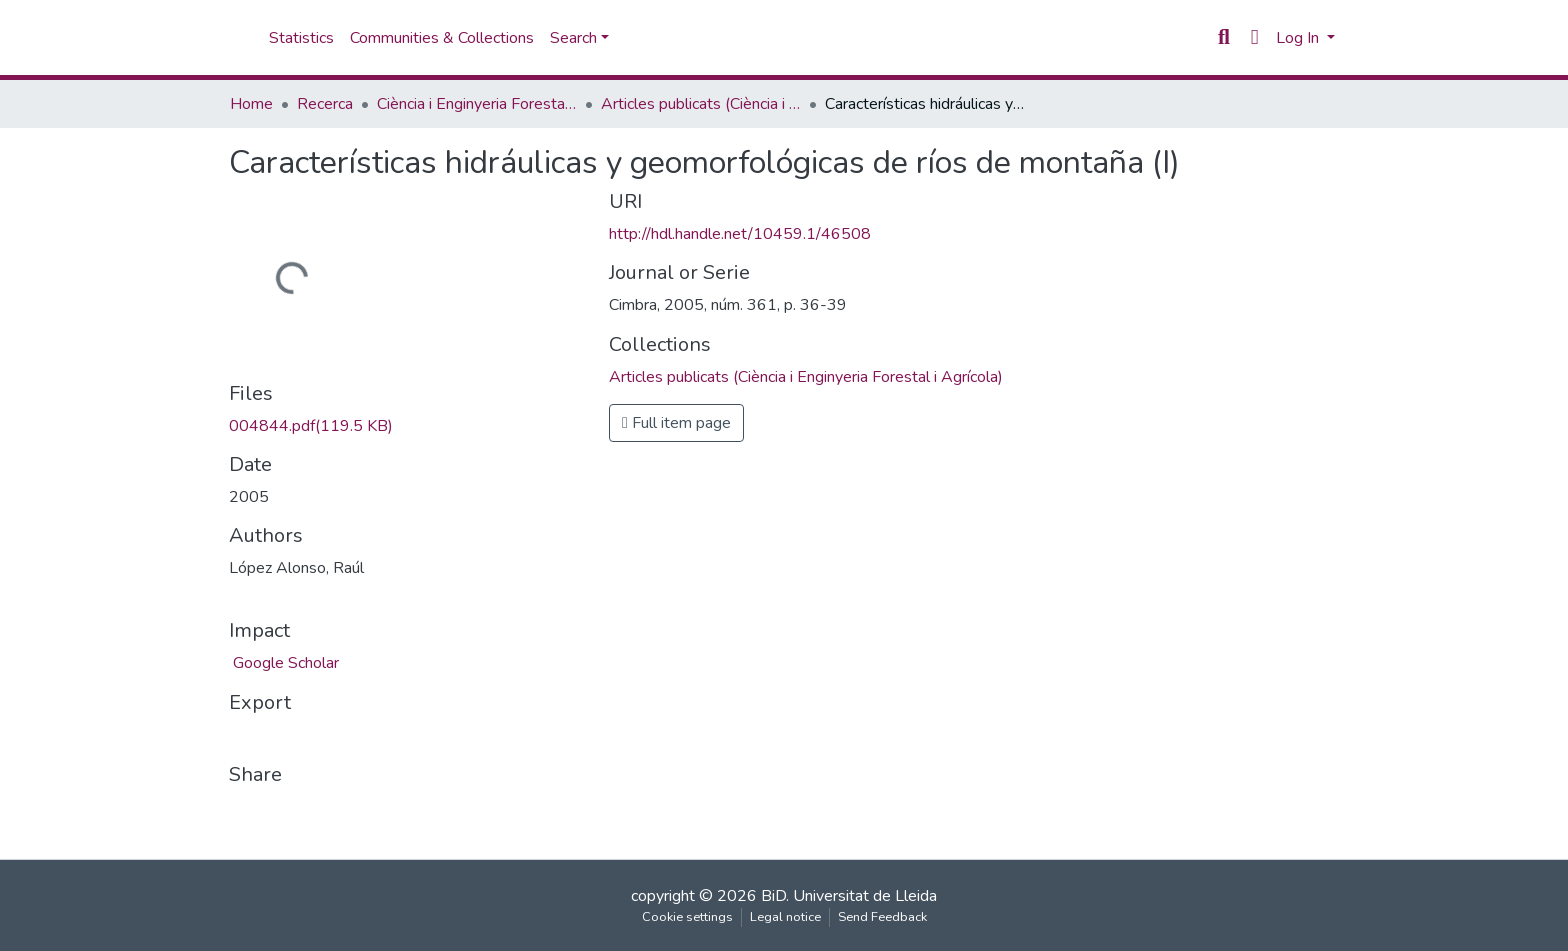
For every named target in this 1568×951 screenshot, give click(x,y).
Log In (1299, 38)
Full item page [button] (676, 423)
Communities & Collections (442, 38)
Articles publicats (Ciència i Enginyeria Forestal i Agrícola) (701, 104)
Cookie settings (687, 917)
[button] (1254, 38)
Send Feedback (882, 917)
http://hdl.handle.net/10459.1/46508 (740, 234)
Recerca (325, 104)
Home (251, 104)
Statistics (301, 38)
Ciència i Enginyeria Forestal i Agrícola (477, 104)
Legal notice (785, 917)
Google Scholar (284, 663)
